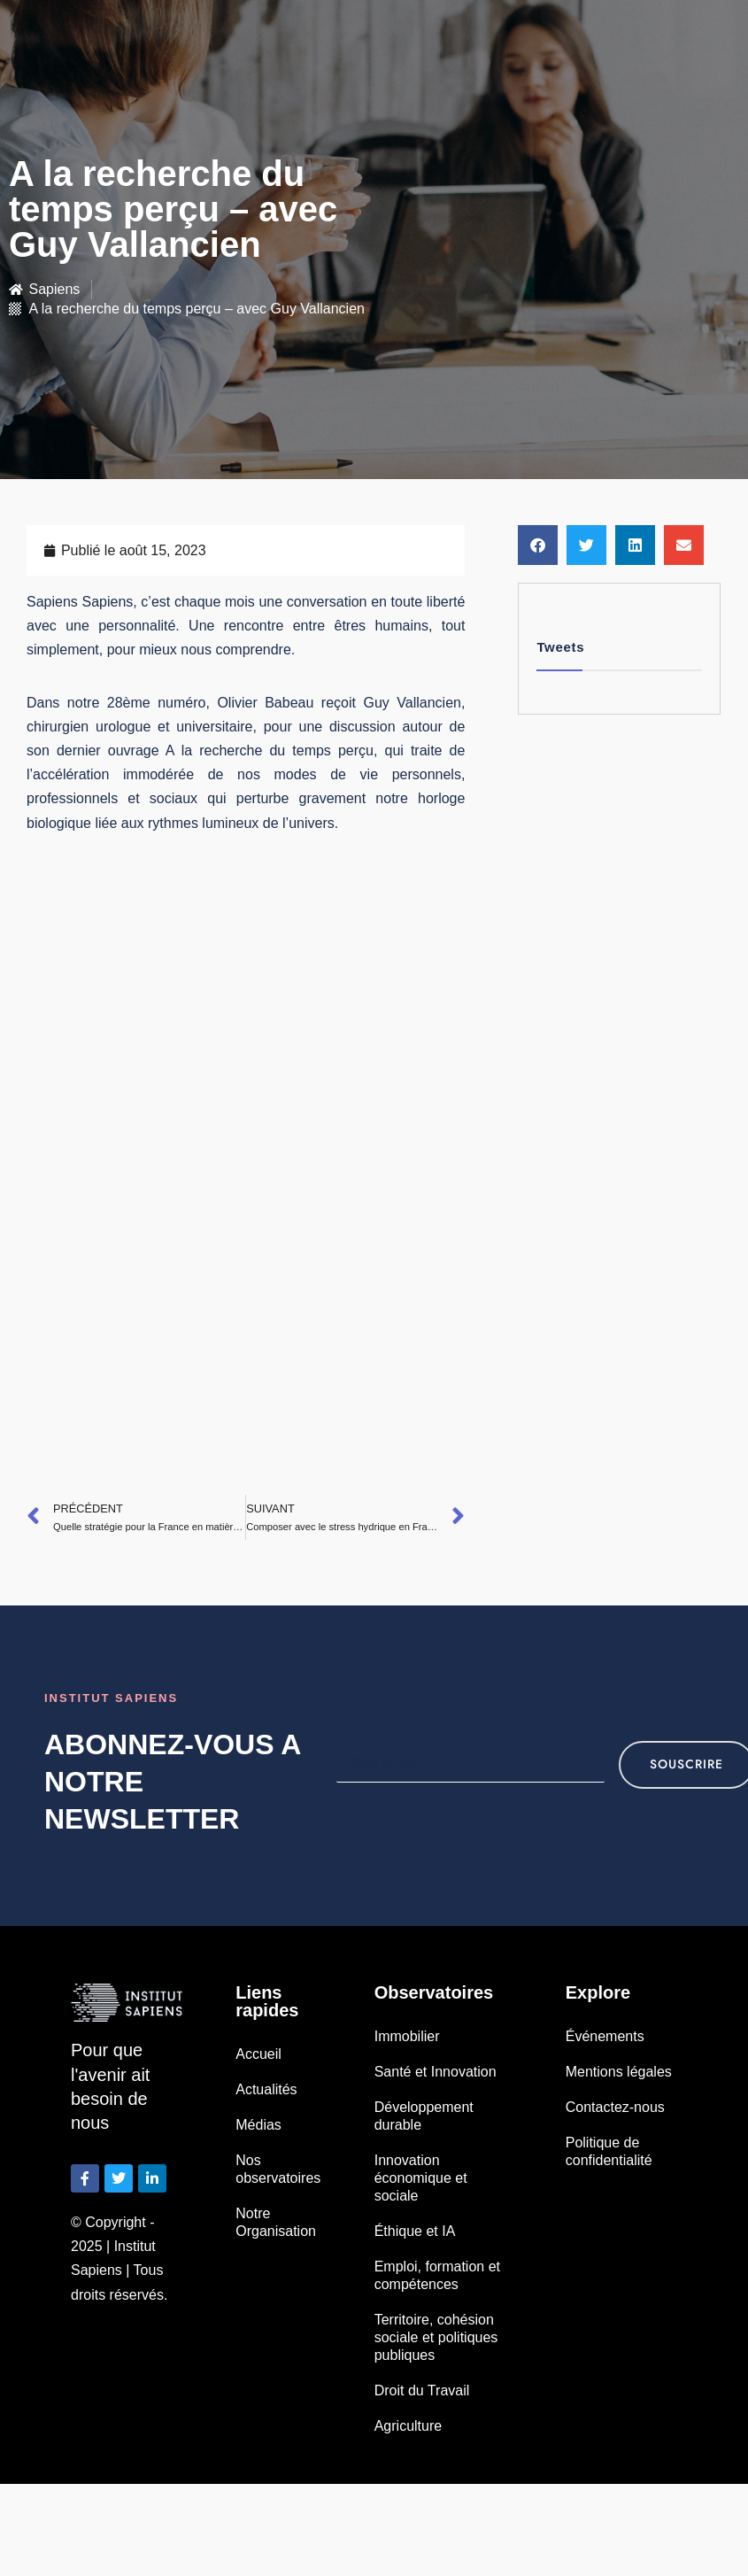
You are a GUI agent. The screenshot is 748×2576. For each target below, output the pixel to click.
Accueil (258, 2054)
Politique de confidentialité (609, 2151)
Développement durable (424, 2116)
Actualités (266, 2089)
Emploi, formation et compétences (437, 2275)
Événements (605, 2036)
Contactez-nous (615, 2107)
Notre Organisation (275, 2222)
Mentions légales (619, 2071)
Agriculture (408, 2425)
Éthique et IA (415, 2231)
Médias (258, 2124)
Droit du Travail (422, 2390)
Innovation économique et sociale (420, 2178)
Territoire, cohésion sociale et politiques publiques (436, 2337)
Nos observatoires (277, 2169)
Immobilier (407, 2036)
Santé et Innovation (435, 2071)
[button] (538, 545)
